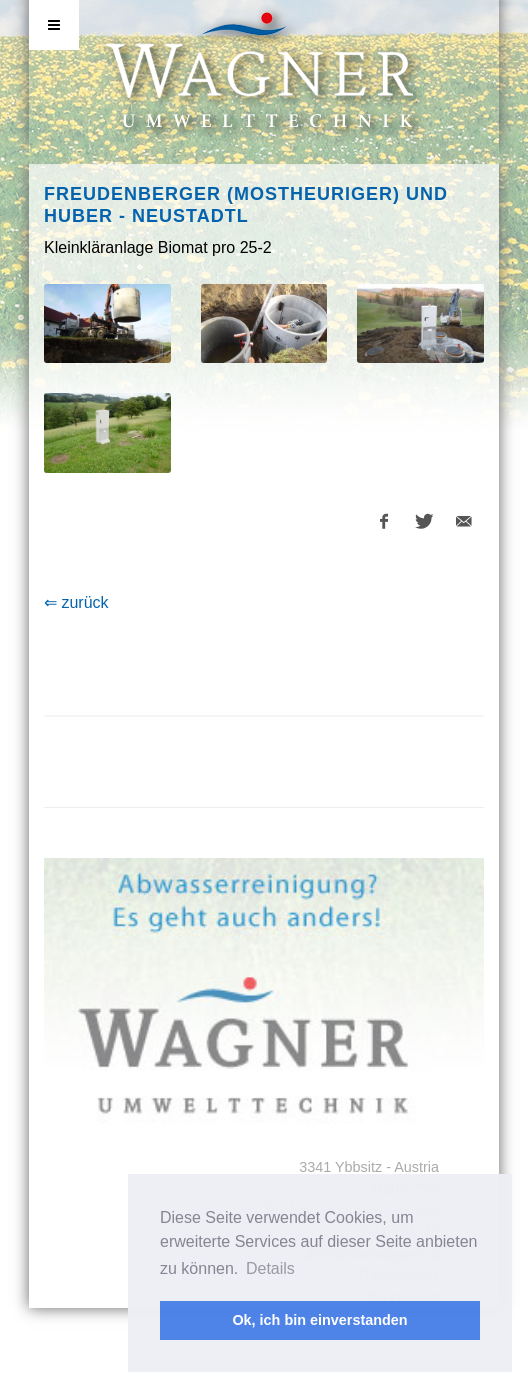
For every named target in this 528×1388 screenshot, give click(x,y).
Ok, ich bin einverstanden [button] (319, 1320)
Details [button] (270, 1268)
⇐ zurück (76, 602)
